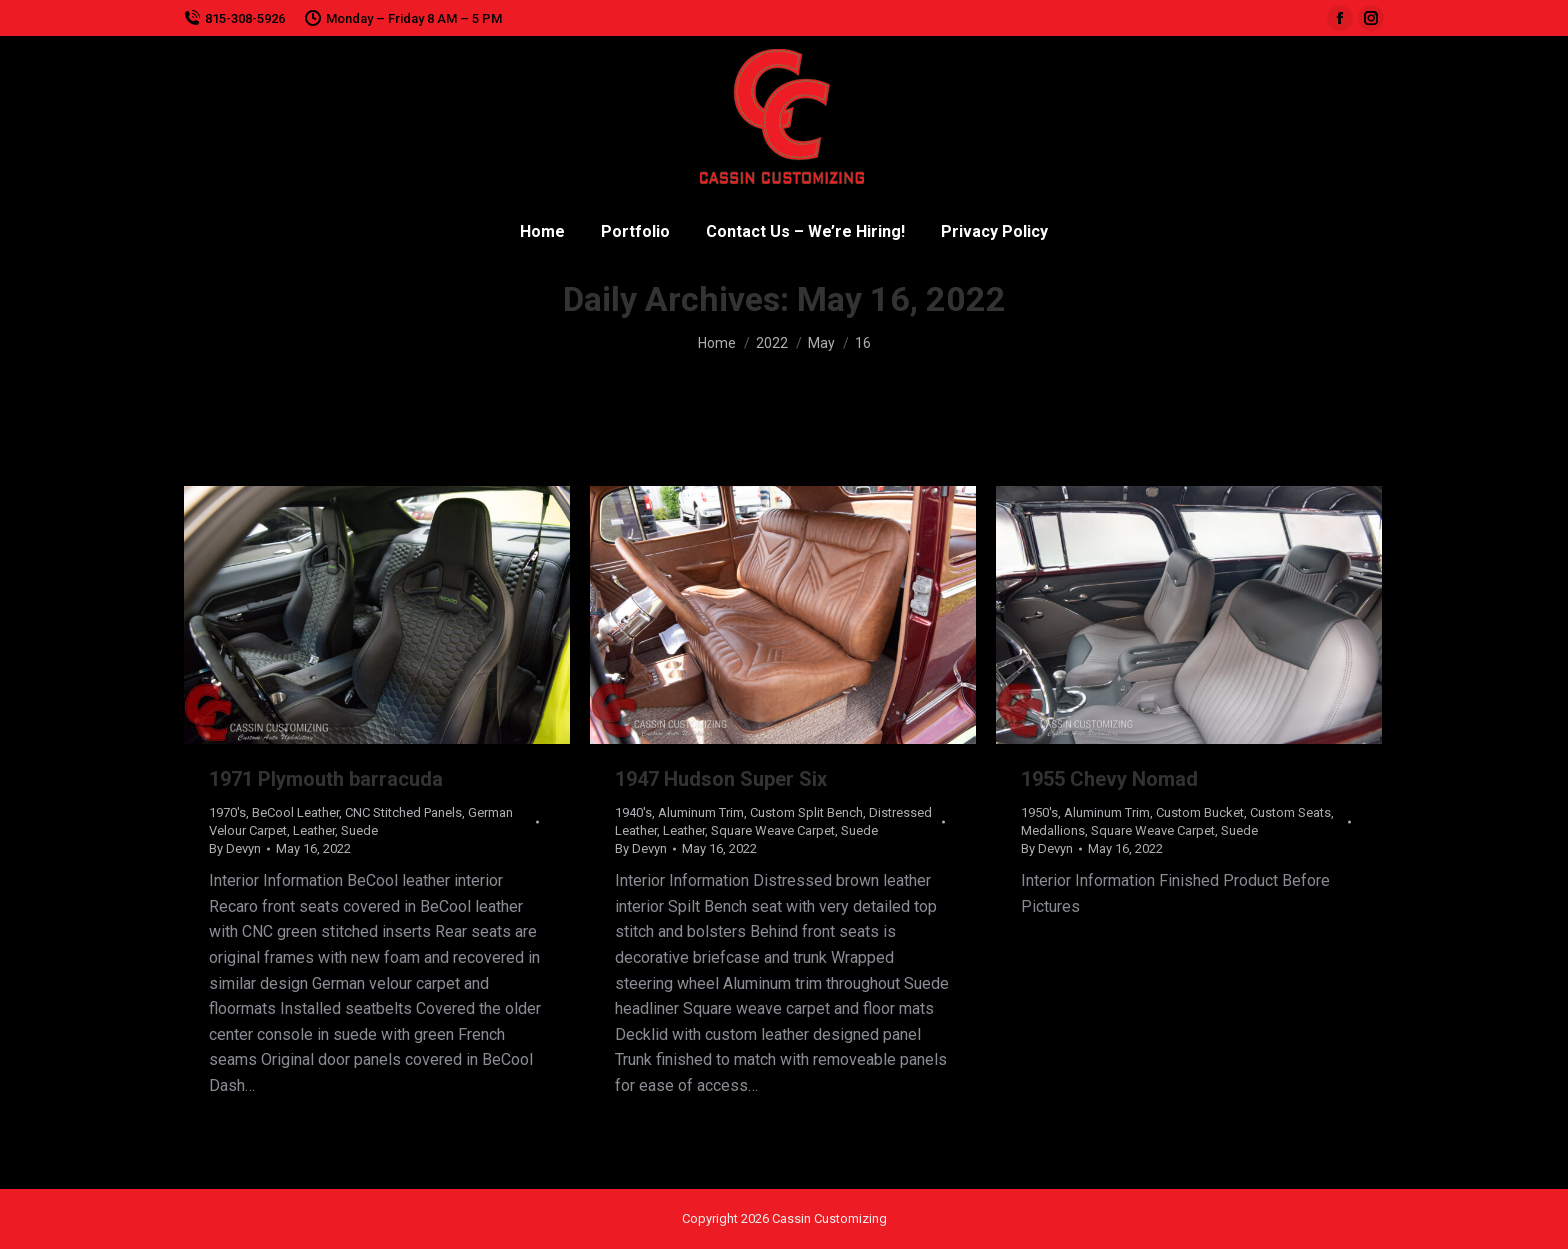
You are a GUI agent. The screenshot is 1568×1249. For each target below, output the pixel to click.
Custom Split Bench (806, 812)
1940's (633, 812)
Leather (314, 830)
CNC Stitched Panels (403, 812)
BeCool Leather (295, 812)
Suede (359, 830)
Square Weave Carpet (773, 830)
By (235, 848)
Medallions (1053, 830)
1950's (1039, 812)
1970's (227, 812)
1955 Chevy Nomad (1109, 779)
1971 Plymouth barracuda (326, 779)
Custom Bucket (1200, 812)
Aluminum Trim (701, 812)
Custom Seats (1290, 812)
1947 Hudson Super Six (721, 779)
